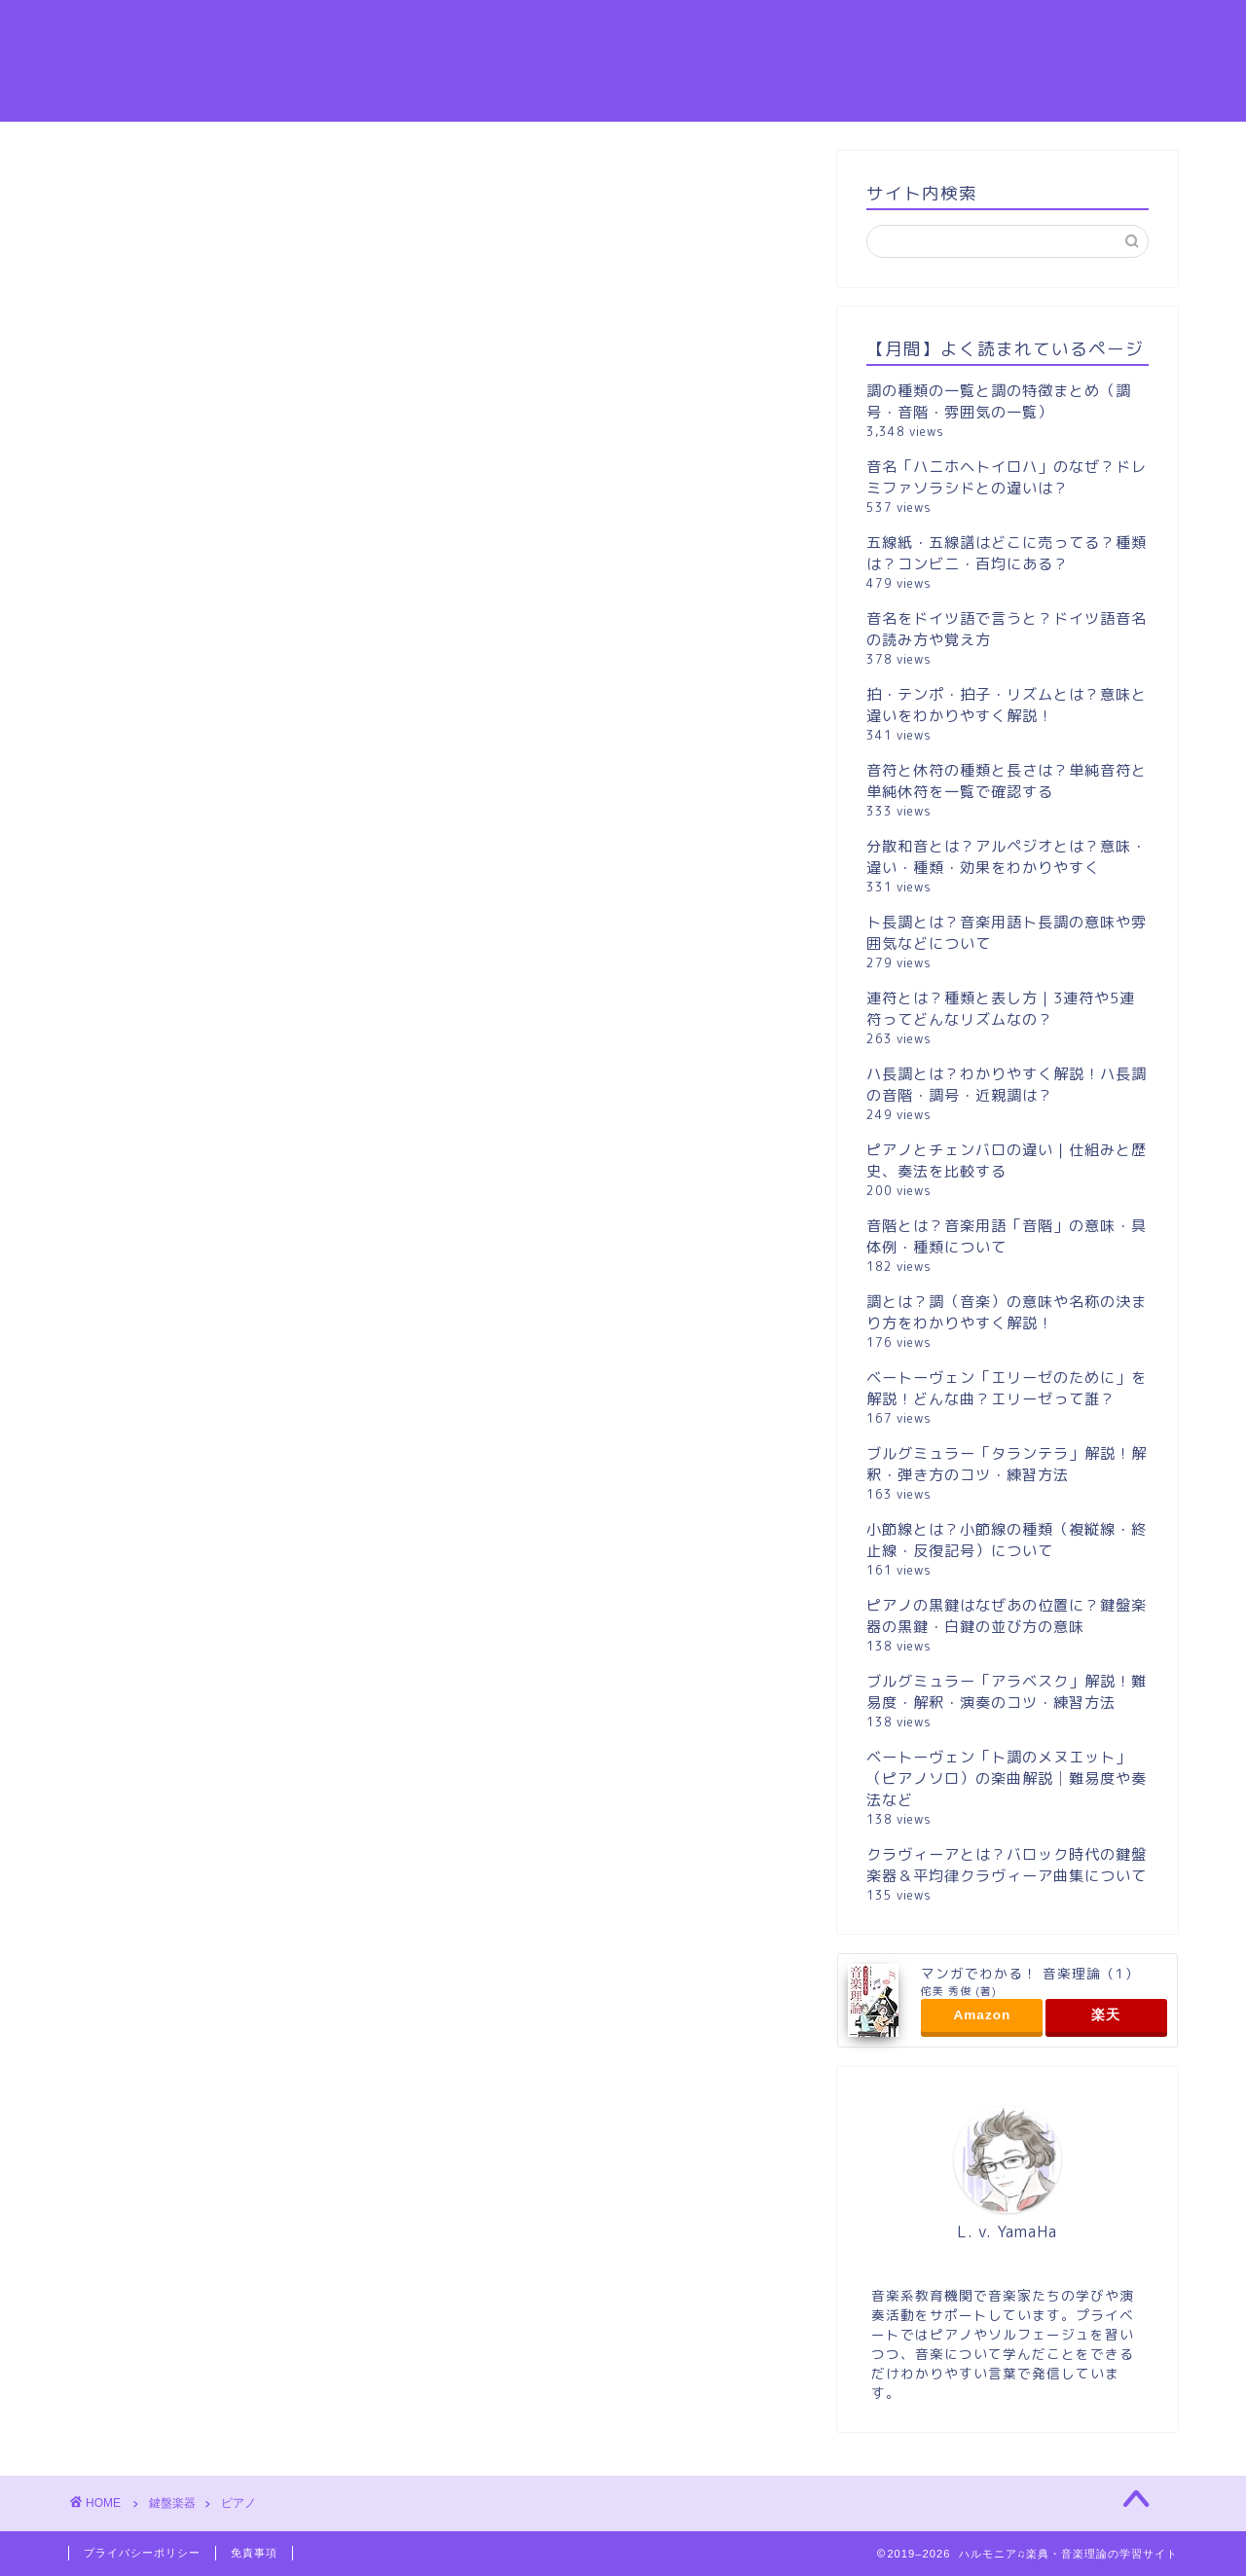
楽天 (1105, 2015)
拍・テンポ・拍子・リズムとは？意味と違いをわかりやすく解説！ (1006, 705)
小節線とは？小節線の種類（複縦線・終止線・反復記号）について (1006, 1540)
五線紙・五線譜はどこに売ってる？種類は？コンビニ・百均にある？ (1006, 553)
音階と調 (998, 30)
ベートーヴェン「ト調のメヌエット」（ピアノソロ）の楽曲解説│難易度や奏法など (1006, 1778)
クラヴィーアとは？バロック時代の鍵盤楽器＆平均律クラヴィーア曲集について (1006, 1865)
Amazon (981, 2015)
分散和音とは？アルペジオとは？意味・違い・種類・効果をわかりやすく (1006, 857)
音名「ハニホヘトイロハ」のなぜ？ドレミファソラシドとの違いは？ (1006, 477)
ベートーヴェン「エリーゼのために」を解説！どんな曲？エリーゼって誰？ (1006, 1388)
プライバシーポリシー (142, 2552)
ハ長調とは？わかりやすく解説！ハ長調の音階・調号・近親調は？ (1006, 1085)
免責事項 (254, 2552)
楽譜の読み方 (719, 30)
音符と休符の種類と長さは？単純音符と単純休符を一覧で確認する (1006, 781)
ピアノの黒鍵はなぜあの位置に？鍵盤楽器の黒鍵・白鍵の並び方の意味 (1006, 1616)
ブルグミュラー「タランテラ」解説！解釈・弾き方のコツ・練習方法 (1006, 1464)
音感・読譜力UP (866, 30)
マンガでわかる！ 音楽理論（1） (1030, 1973)
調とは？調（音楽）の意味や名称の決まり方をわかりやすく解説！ (1006, 1312)
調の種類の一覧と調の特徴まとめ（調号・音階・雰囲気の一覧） (998, 401)
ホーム (1097, 30)
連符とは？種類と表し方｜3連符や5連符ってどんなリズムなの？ (1000, 1009)
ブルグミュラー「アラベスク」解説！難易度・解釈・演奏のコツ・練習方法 (1006, 1692)
